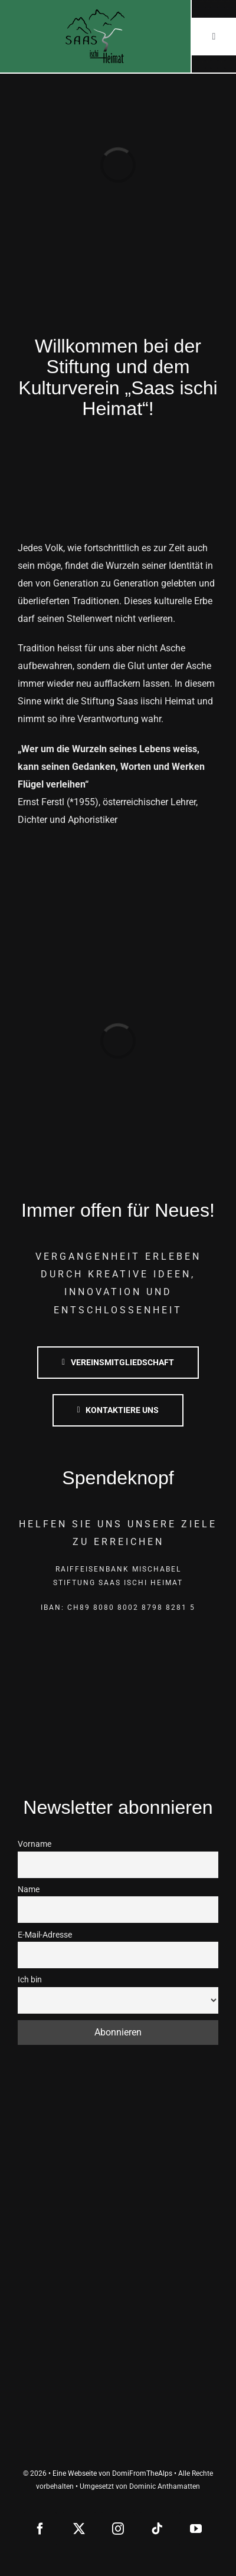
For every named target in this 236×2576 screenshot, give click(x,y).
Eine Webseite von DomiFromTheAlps (112, 2473)
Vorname (34, 1844)
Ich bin (30, 1980)
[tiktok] (156, 2528)
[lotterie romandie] (118, 2389)
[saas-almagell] (118, 2118)
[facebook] (40, 2528)
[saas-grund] (118, 2186)
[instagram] (118, 2528)
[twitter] (79, 2528)
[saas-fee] (118, 2253)
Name (29, 1890)
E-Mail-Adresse (45, 1935)
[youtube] (195, 2528)
